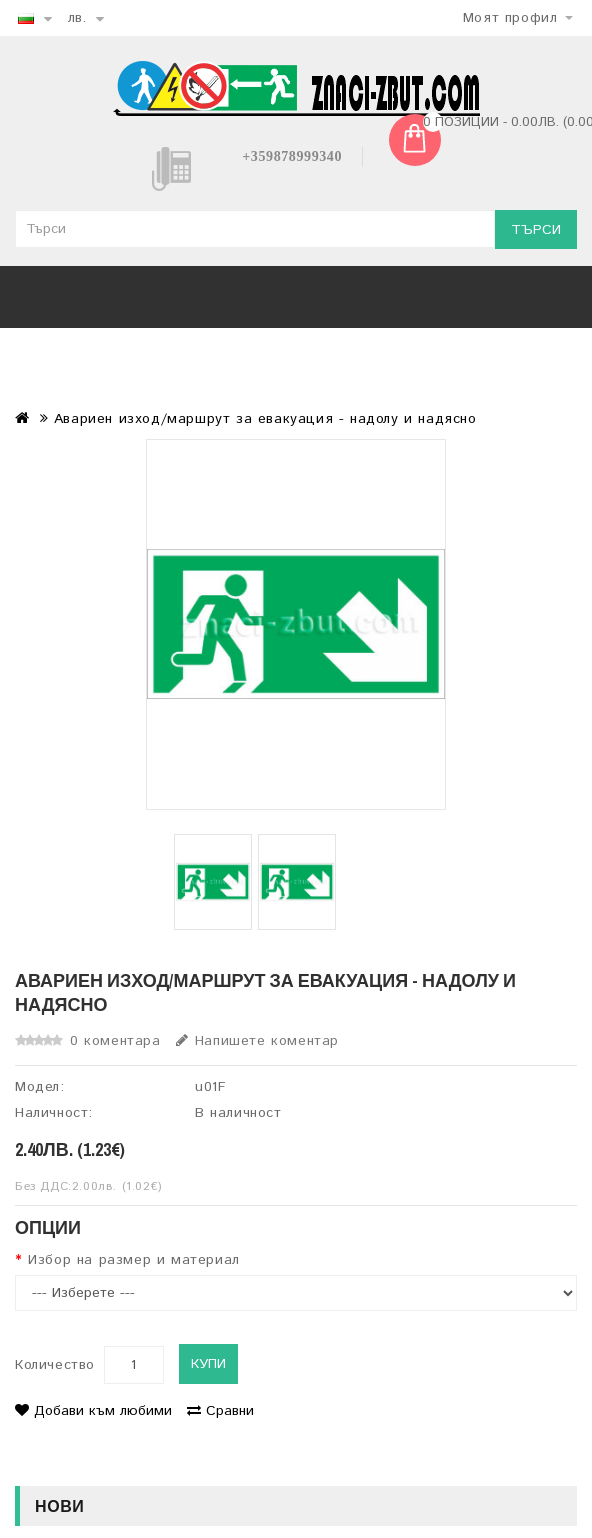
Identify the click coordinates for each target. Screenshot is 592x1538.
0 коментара (115, 1041)
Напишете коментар (257, 1041)
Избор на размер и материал (134, 1260)
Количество (55, 1365)
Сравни (220, 1411)
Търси (536, 230)
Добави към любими (93, 1411)
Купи (208, 1364)
